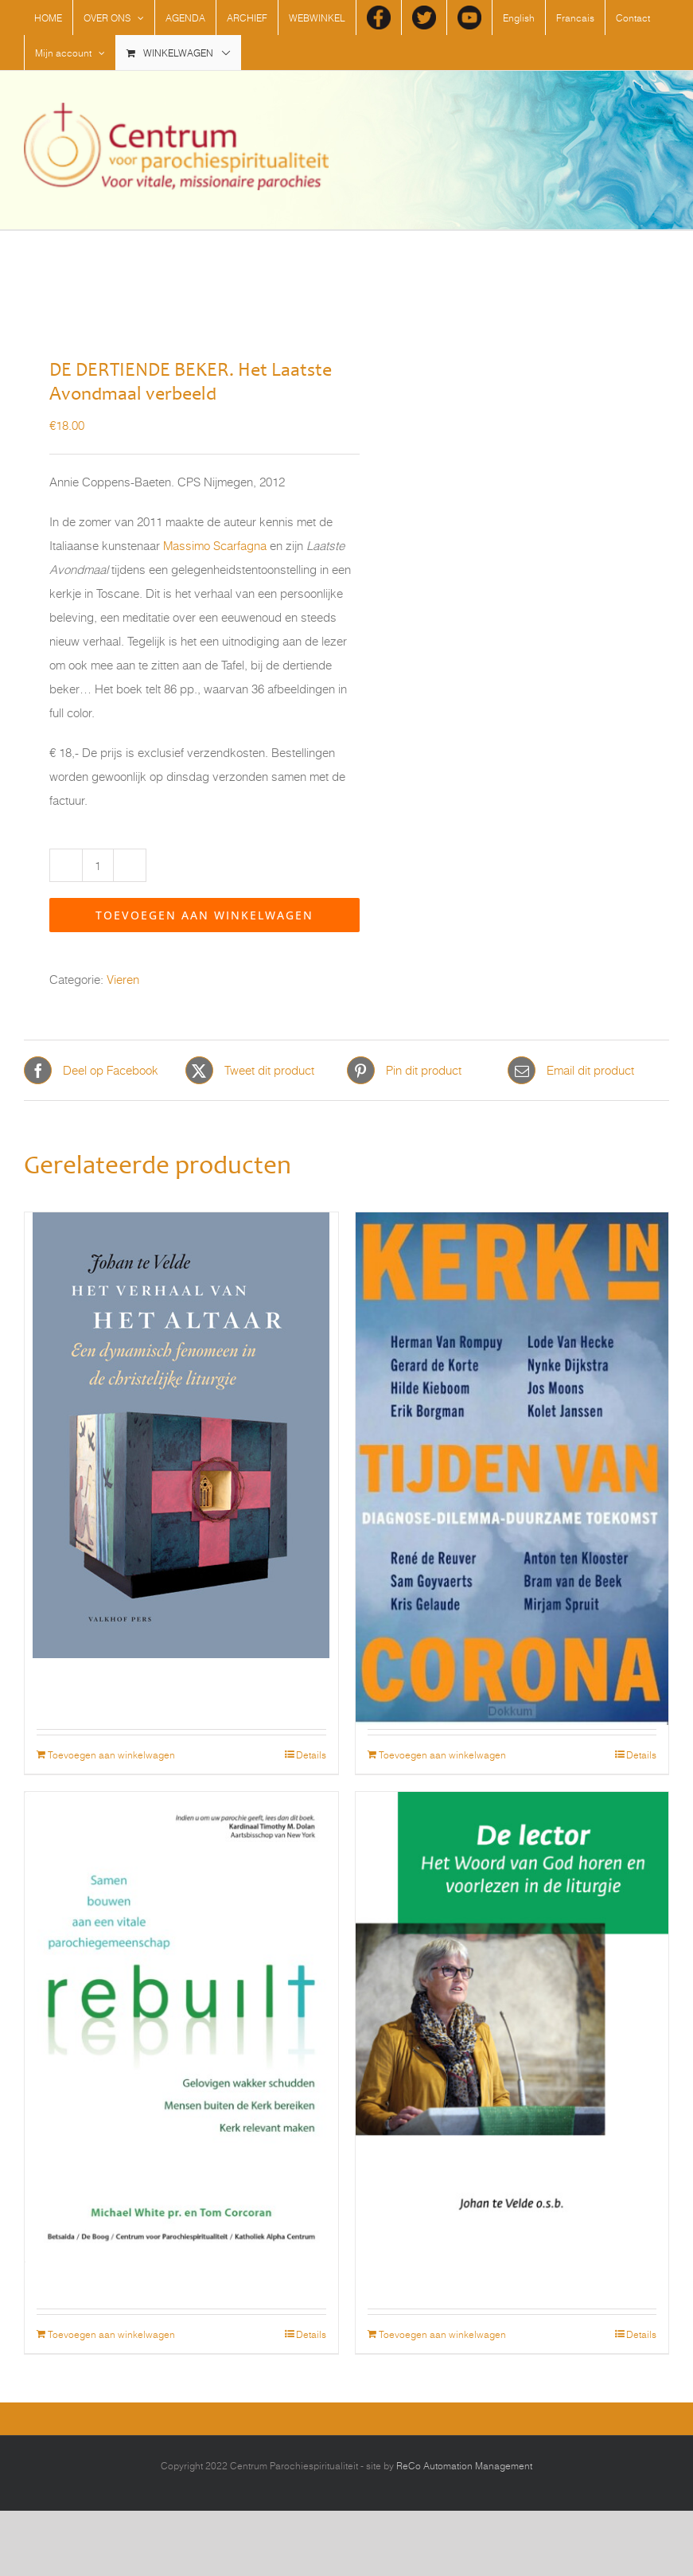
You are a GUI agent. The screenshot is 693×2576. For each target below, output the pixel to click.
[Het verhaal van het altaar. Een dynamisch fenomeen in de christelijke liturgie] (181, 1331)
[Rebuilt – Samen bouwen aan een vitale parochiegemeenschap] (181, 1911)
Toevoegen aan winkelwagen (204, 915)
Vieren (123, 979)
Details (311, 1754)
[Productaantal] (98, 865)
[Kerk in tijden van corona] (512, 1331)
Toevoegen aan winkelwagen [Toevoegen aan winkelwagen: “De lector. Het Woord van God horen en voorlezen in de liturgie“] (442, 2334)
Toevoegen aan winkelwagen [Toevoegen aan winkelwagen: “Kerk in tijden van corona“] (442, 1754)
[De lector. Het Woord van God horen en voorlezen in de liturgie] (512, 1911)
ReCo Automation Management (464, 2465)
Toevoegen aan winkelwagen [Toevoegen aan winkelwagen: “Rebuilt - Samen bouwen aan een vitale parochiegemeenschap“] (111, 2334)
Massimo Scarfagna (215, 546)
